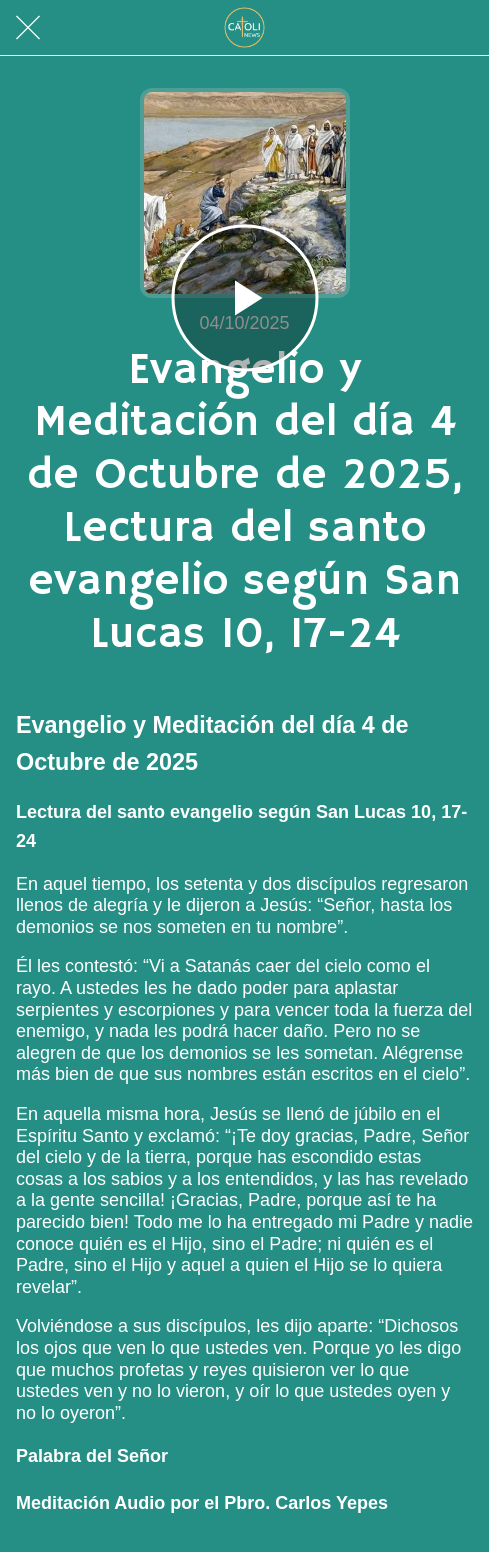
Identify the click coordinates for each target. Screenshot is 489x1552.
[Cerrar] (28, 28)
